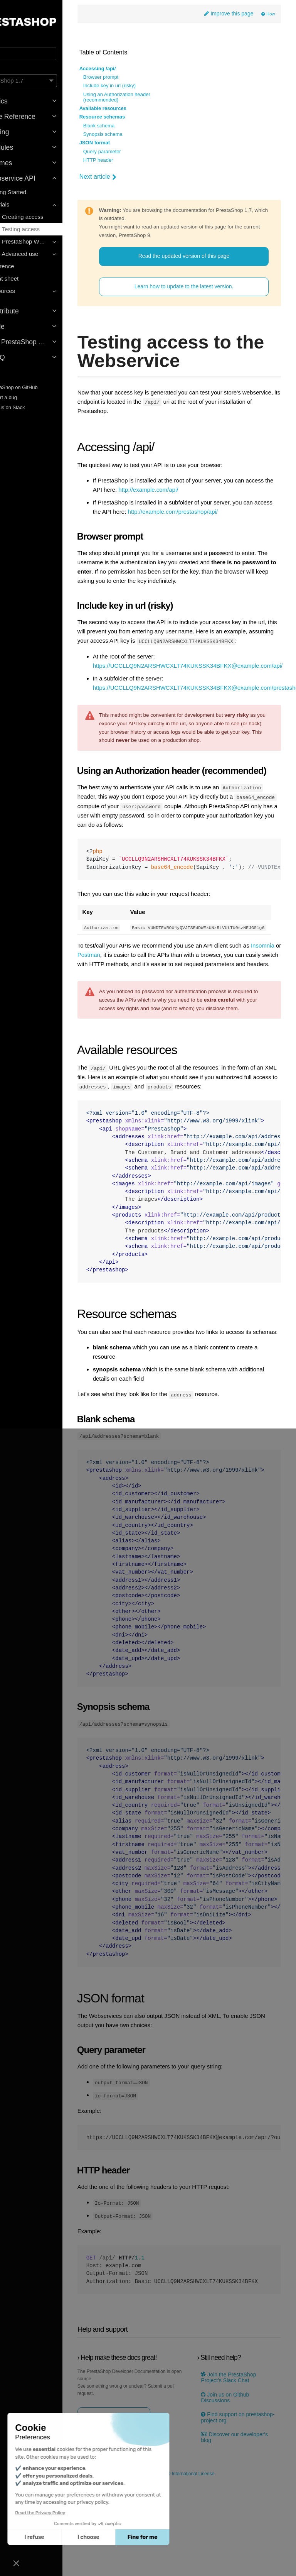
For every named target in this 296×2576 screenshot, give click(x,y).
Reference (26, 266)
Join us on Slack (28, 407)
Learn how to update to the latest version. (197, 287)
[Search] (44, 53)
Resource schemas (132, 118)
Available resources (132, 109)
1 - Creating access (44, 216)
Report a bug (24, 397)
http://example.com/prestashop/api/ (167, 522)
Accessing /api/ (127, 70)
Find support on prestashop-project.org (239, 2510)
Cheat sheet (29, 278)
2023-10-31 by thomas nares (168, 2551)
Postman (158, 1013)
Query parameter (132, 153)
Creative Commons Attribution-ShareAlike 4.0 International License (175, 2566)
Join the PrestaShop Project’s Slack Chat (239, 2470)
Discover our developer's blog (232, 2530)
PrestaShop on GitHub (35, 387)
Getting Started (32, 192)
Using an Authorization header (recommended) (146, 98)
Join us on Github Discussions (236, 2490)
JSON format (124, 144)
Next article (127, 177)
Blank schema (129, 127)
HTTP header (128, 161)
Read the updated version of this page (197, 257)
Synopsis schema (132, 135)
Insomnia (126, 1013)
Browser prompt (130, 78)
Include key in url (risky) (139, 87)
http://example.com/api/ (207, 490)
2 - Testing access (43, 229)
